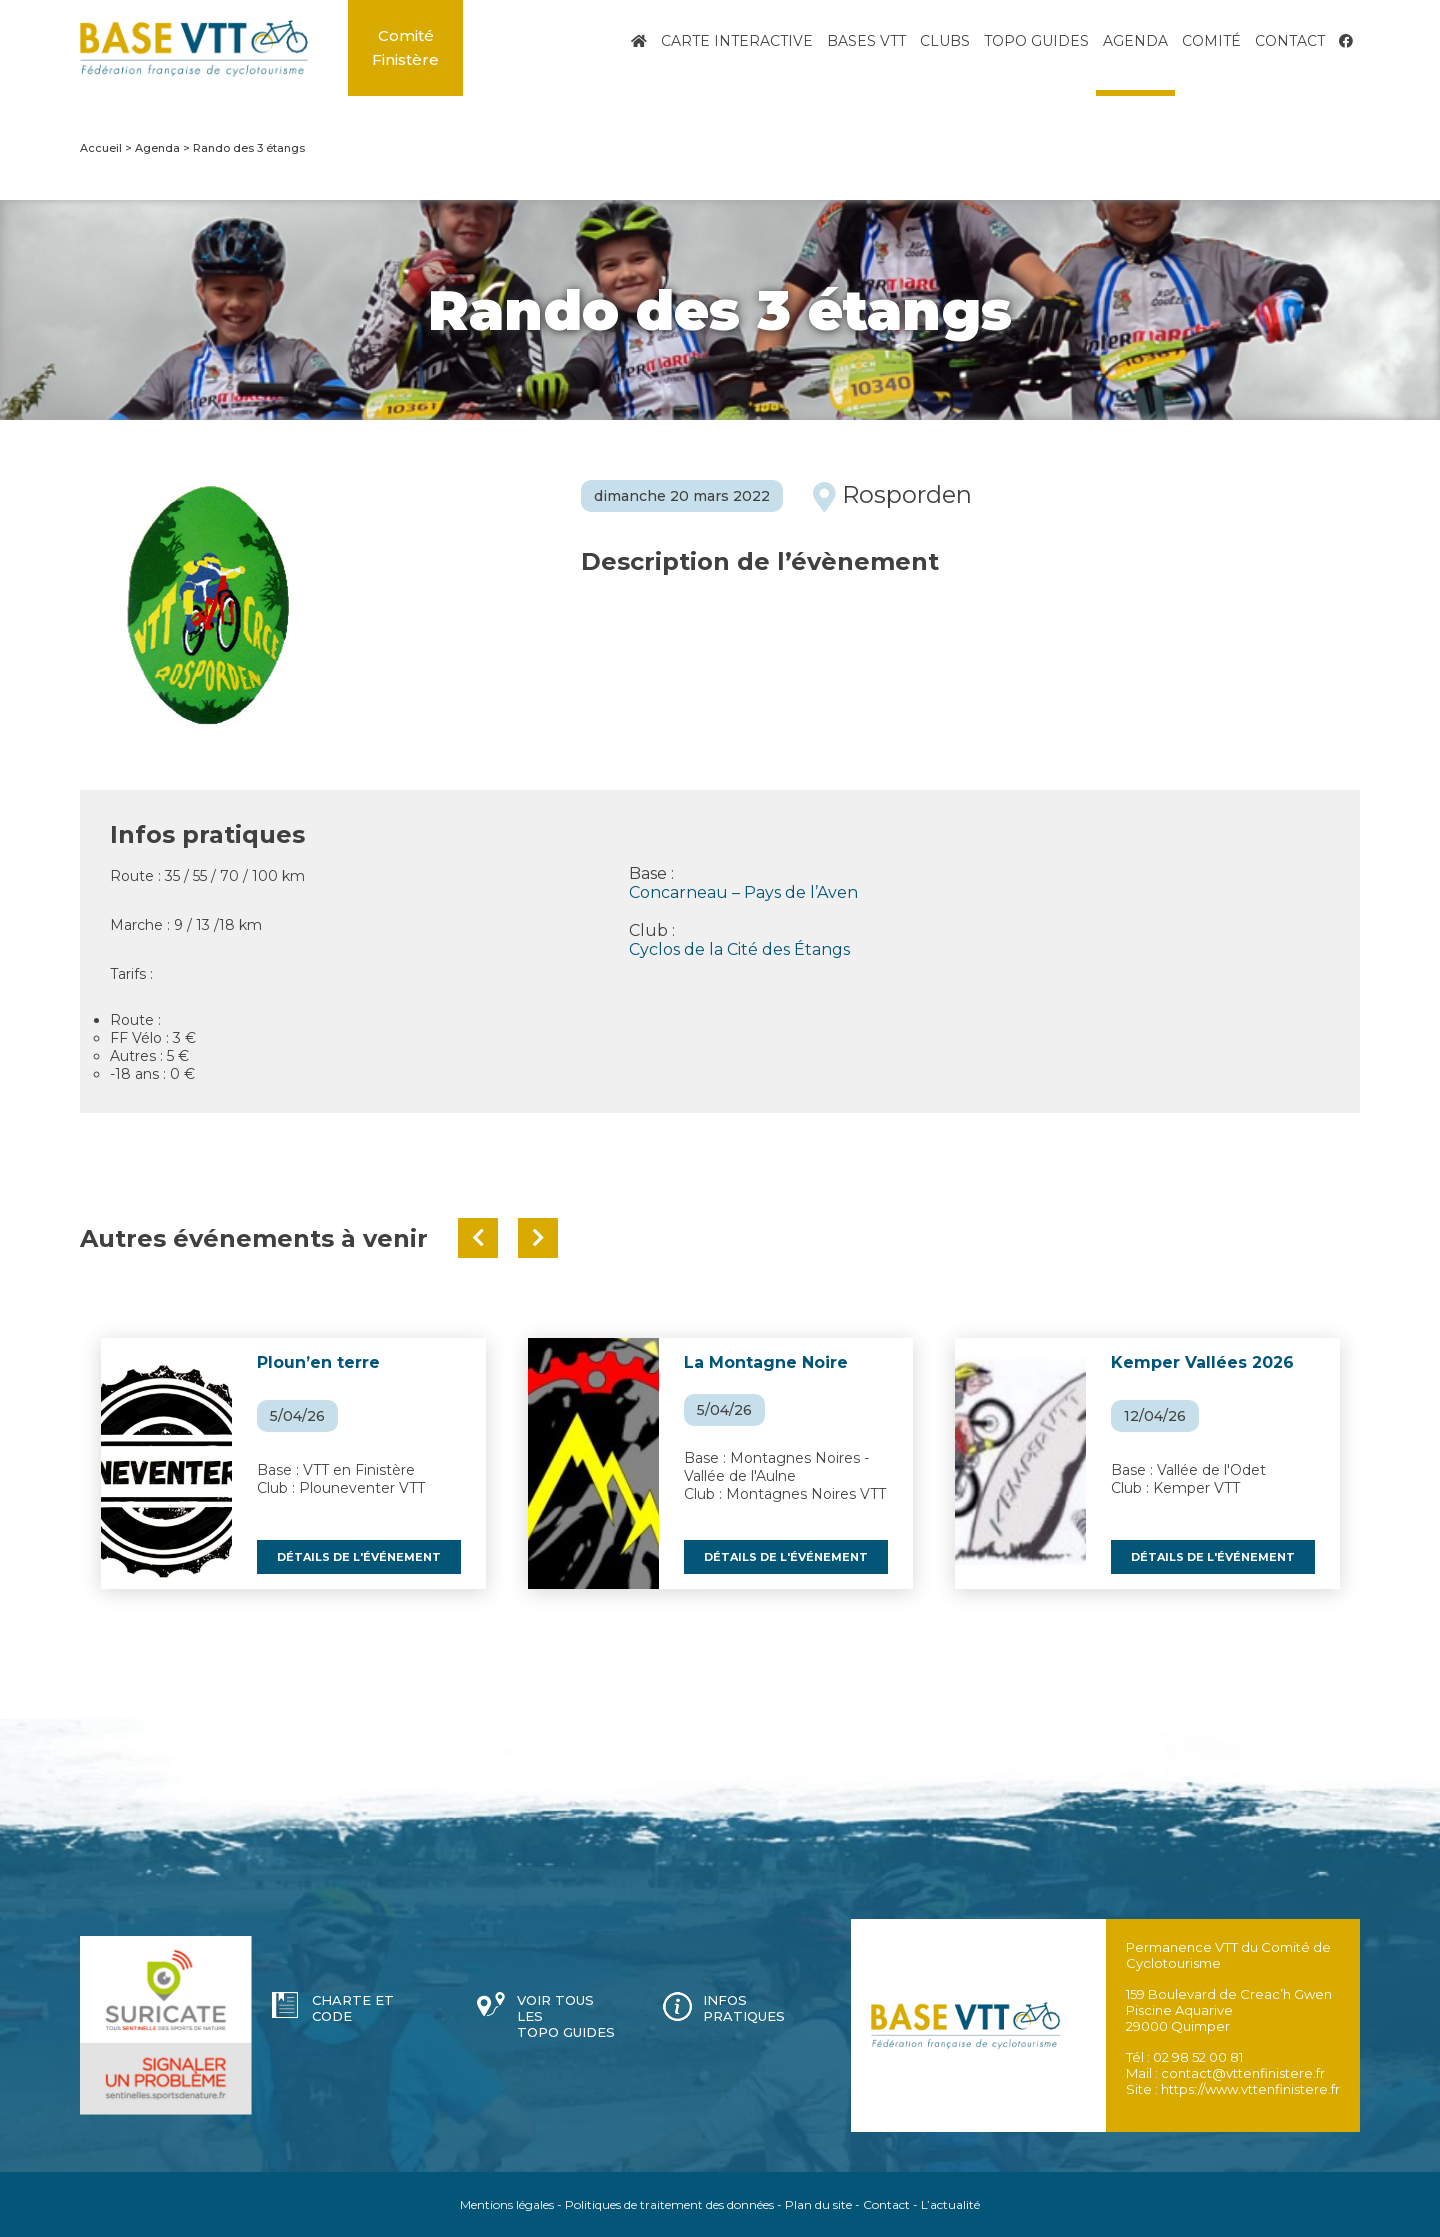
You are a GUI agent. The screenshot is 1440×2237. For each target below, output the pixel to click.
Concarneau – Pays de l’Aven (743, 892)
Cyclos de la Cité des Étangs (739, 949)
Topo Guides (1036, 41)
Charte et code (353, 2008)
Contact (1290, 41)
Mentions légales (507, 2204)
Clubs (945, 41)
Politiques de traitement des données (669, 2204)
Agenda (1135, 41)
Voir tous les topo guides (566, 2016)
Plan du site (818, 2204)
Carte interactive (737, 41)
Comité (1211, 41)
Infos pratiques (744, 2008)
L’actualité (950, 2204)
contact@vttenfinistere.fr (1243, 2073)
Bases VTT (866, 41)
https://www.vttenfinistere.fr (1250, 2089)
